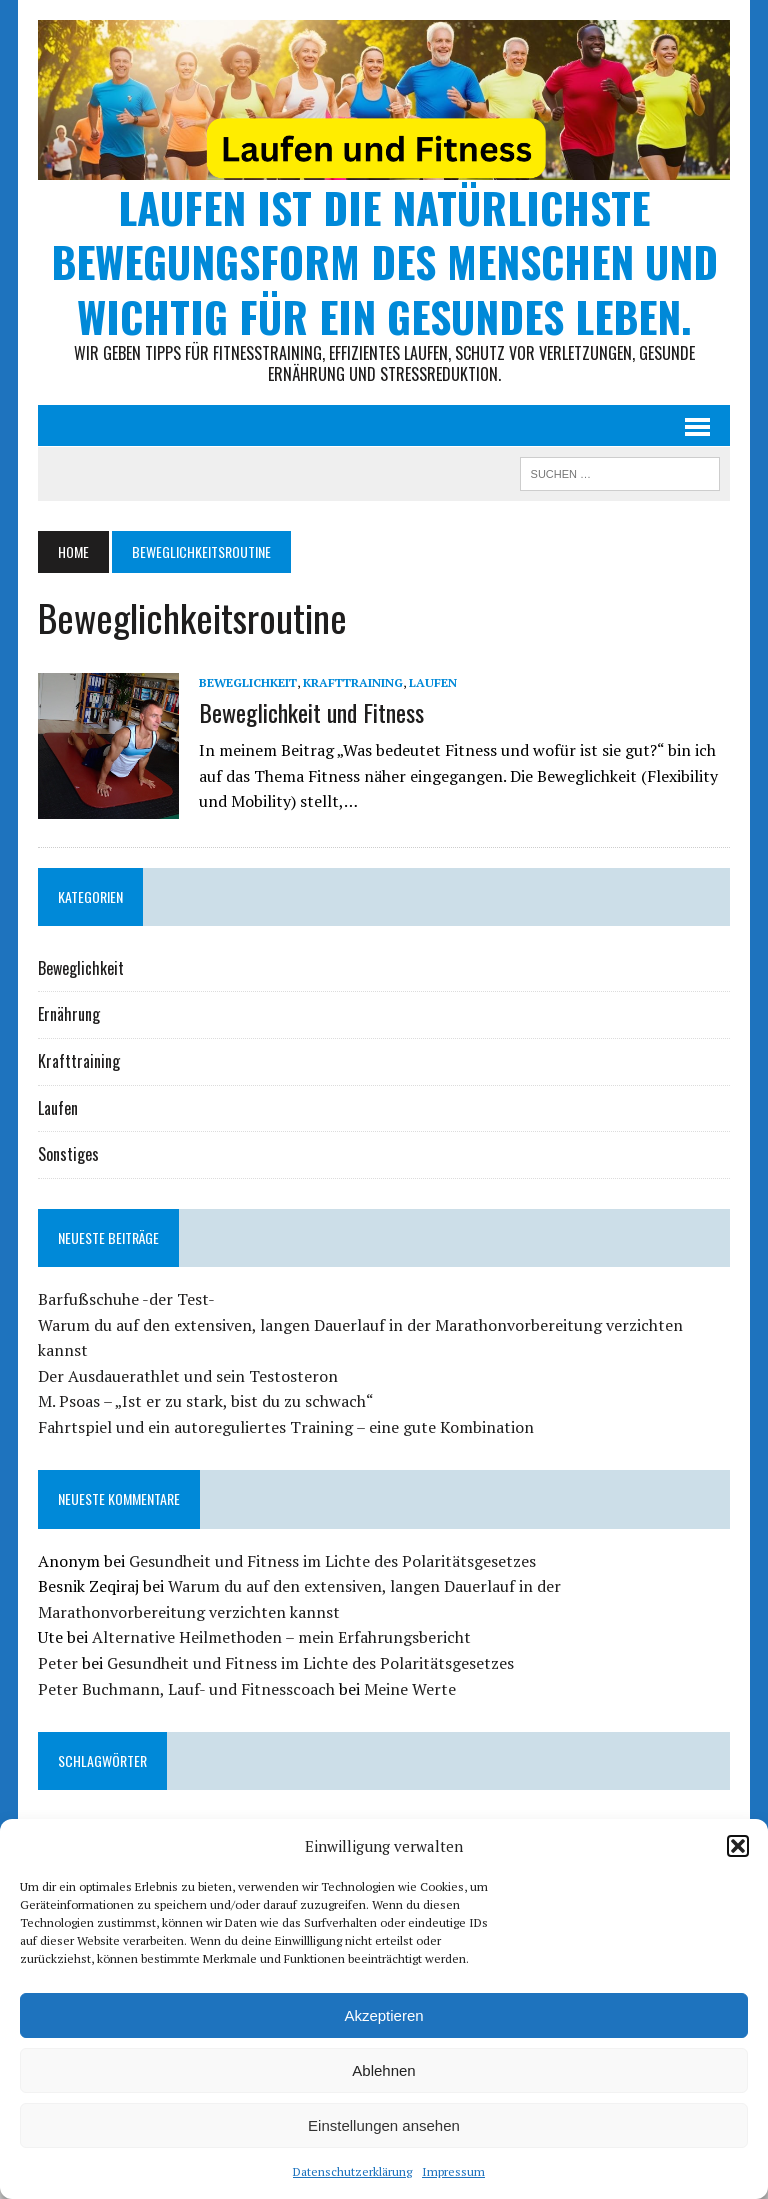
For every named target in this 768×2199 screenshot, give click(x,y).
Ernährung (69, 1014)
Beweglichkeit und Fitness (311, 712)
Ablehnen (383, 2070)
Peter (58, 1663)
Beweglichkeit (248, 682)
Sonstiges (68, 1154)
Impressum (453, 2171)
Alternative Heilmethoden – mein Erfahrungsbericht (281, 1637)
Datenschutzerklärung (352, 2171)
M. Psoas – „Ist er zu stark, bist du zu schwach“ (206, 1401)
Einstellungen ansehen (384, 2125)
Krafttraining (353, 682)
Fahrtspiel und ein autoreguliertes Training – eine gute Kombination (286, 1427)
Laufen (433, 682)
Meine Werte (410, 1689)
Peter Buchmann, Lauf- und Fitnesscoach (186, 1689)
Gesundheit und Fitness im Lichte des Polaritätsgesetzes (332, 1561)
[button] (738, 1846)
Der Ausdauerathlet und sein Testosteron (188, 1376)
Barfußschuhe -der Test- (126, 1299)
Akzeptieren (383, 2015)
